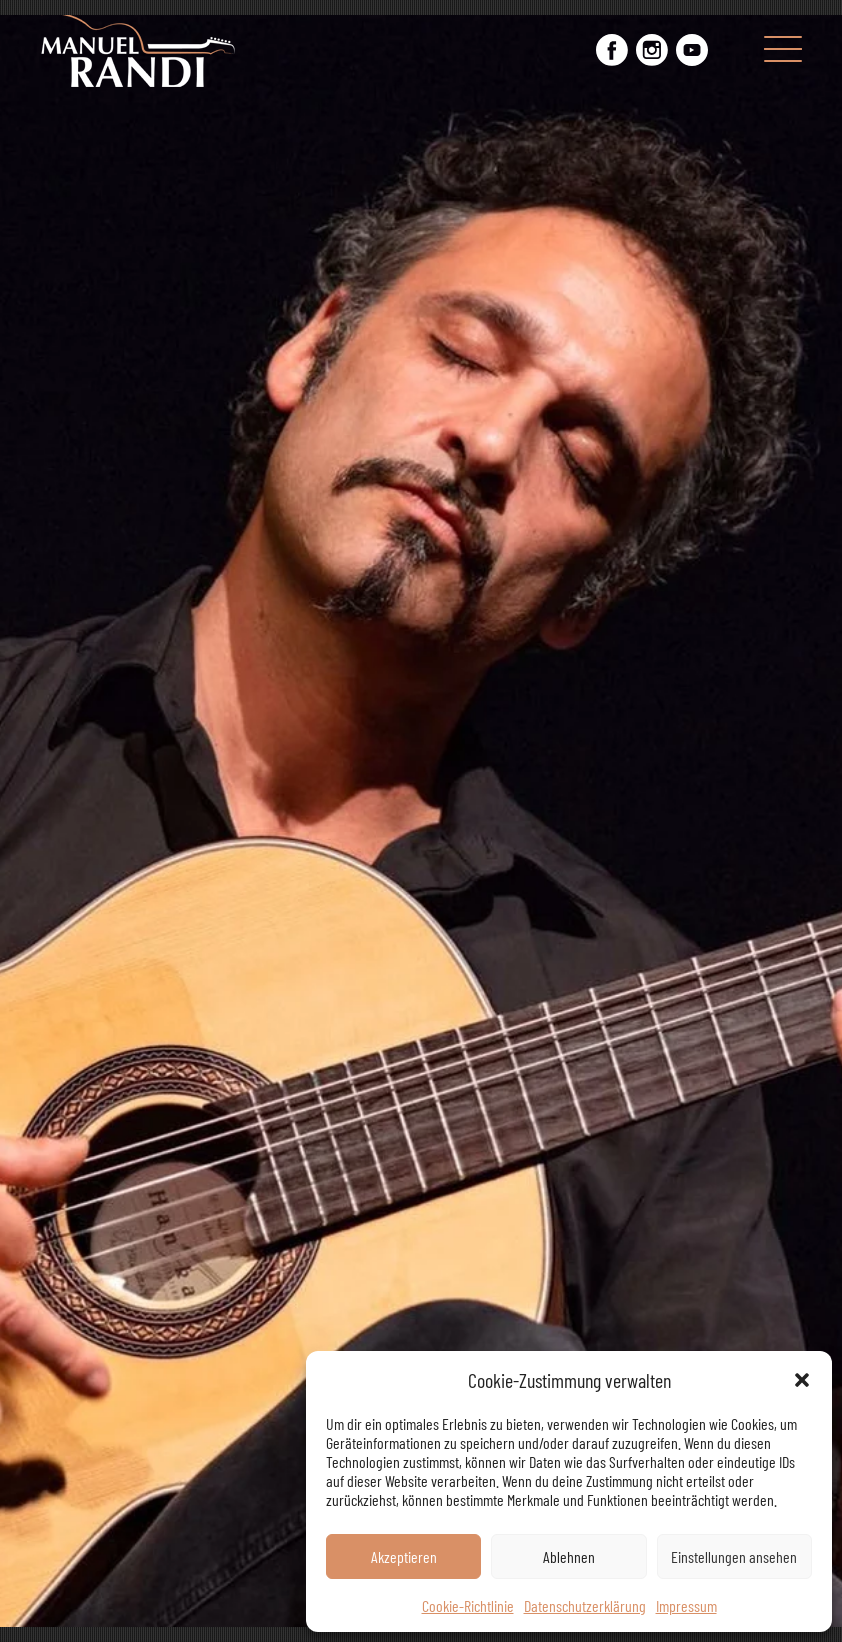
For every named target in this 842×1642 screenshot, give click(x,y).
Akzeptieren (404, 1556)
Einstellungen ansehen (734, 1556)
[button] (802, 1380)
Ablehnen (569, 1556)
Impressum (686, 1605)
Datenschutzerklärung (585, 1605)
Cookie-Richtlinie (468, 1605)
